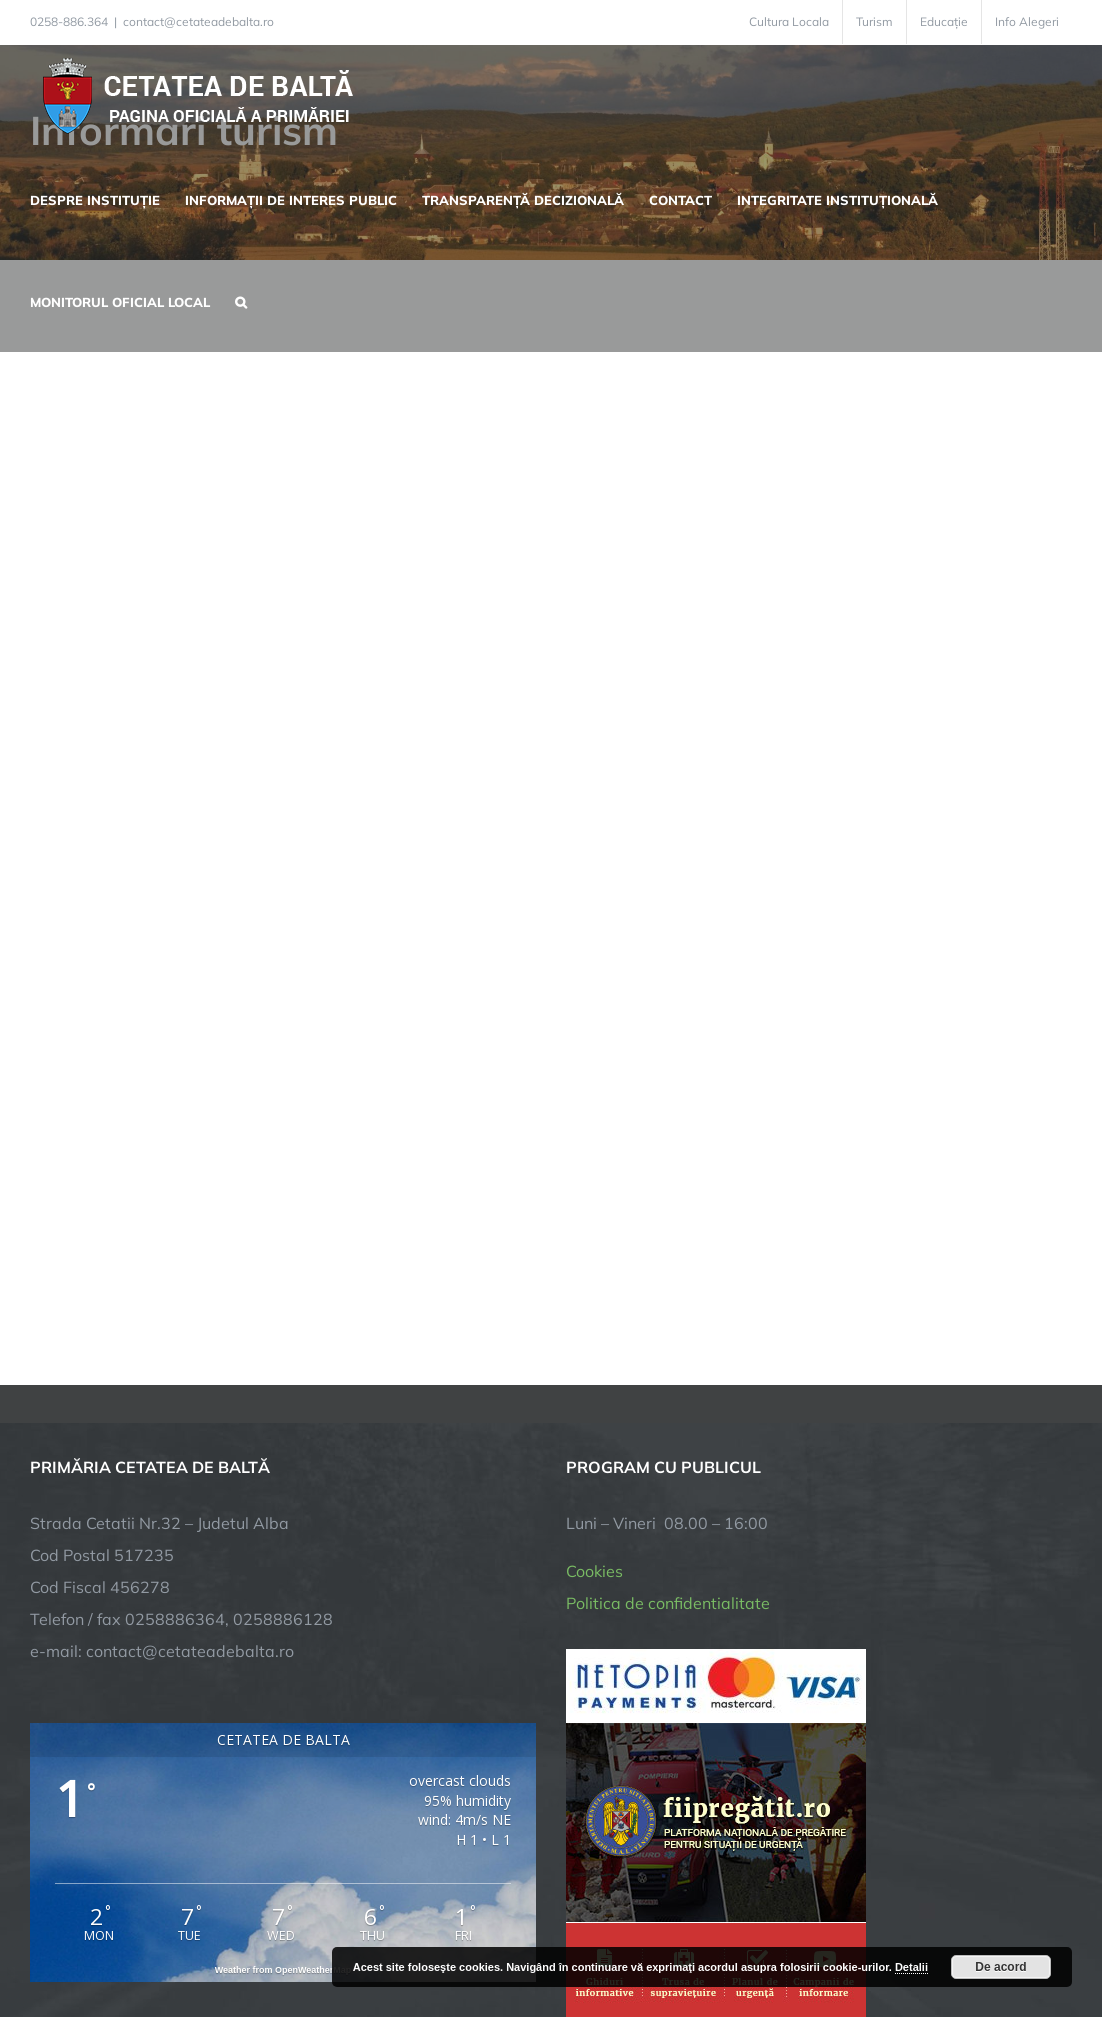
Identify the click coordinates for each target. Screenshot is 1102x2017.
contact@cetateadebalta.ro (198, 21)
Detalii (911, 1967)
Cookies (594, 1571)
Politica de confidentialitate (668, 1603)
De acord (1000, 1967)
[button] (241, 300)
